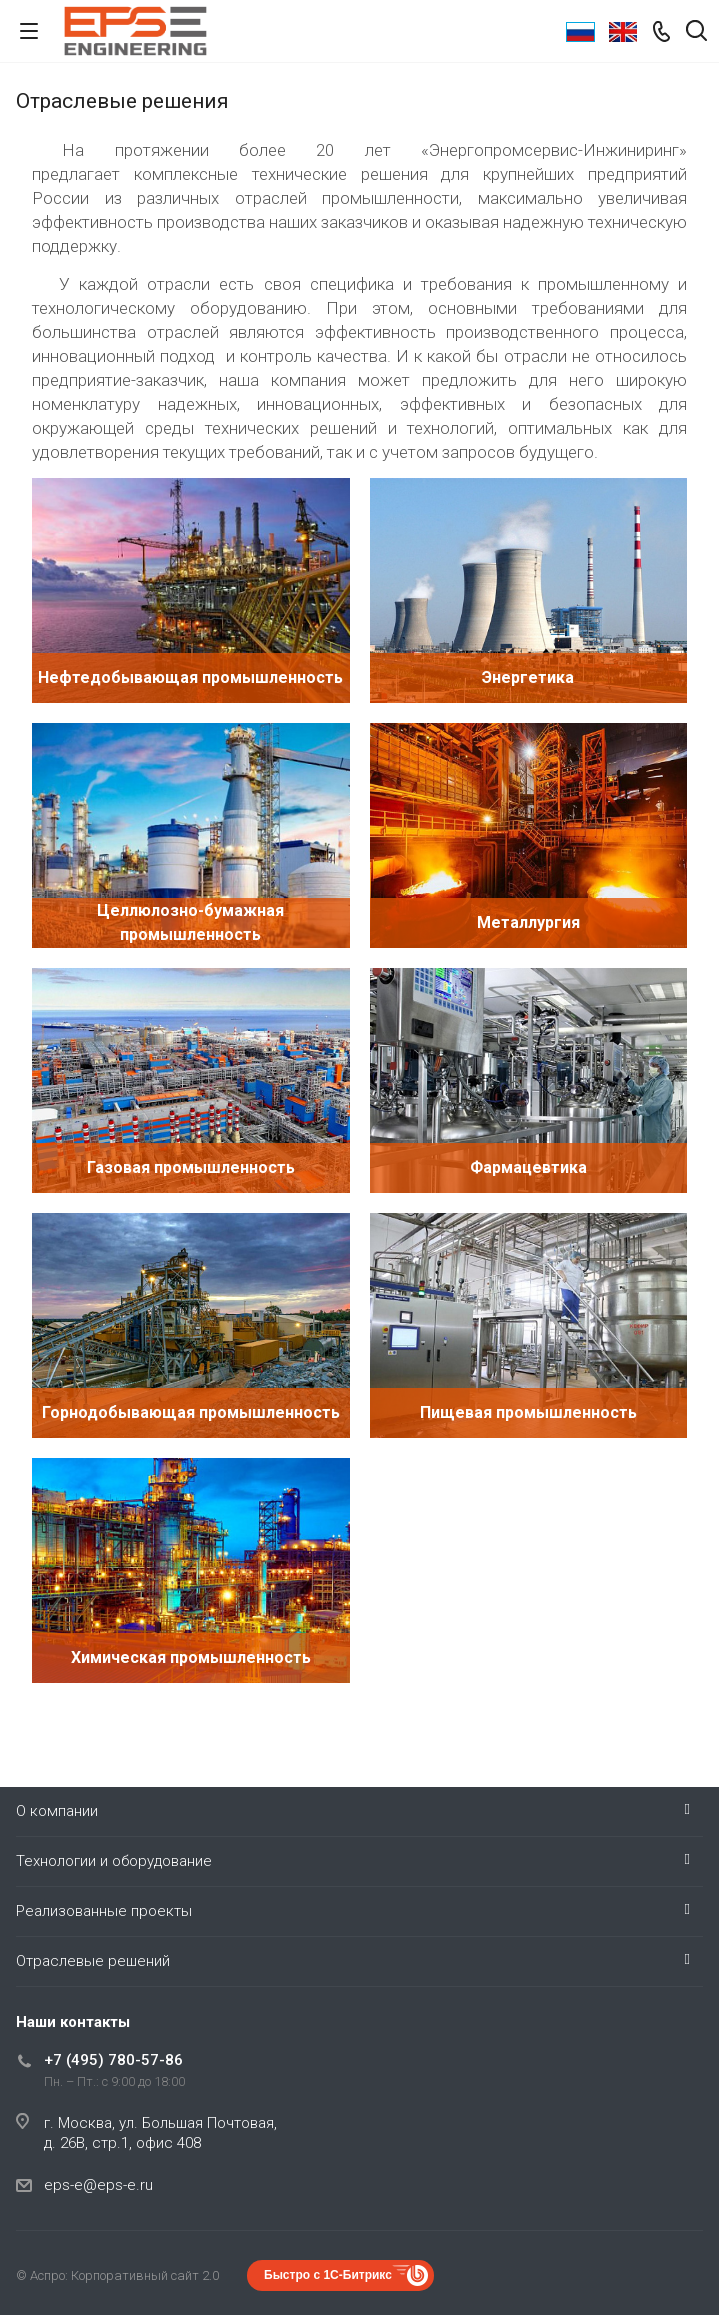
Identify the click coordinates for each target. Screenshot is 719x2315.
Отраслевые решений (93, 1961)
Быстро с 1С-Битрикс (328, 2275)
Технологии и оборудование (114, 1861)
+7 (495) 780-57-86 (113, 2060)
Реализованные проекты (104, 1911)
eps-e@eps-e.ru (98, 2185)
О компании (57, 1811)
